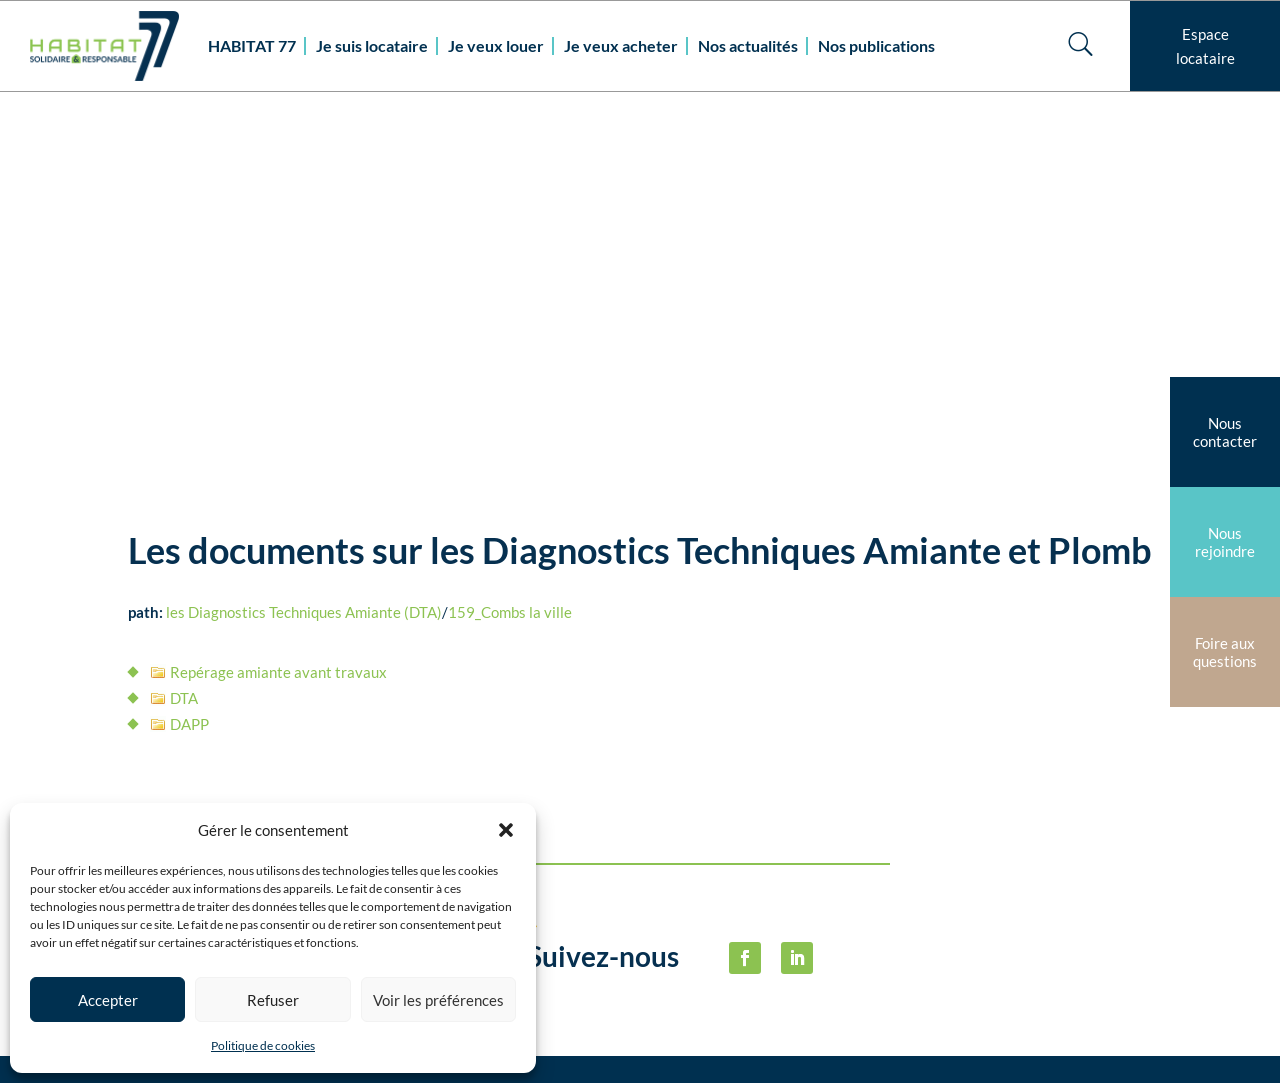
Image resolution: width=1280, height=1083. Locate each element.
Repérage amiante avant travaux (278, 312)
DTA (184, 338)
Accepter (108, 1000)
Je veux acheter (621, 45)
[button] (506, 830)
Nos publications (876, 45)
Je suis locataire (372, 45)
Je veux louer (496, 45)
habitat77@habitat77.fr (612, 1046)
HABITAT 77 (252, 45)
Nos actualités (748, 45)
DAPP (189, 364)
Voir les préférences (438, 1000)
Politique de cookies (263, 1045)
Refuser (273, 1000)
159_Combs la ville (510, 252)
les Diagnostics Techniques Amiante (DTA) (304, 252)
